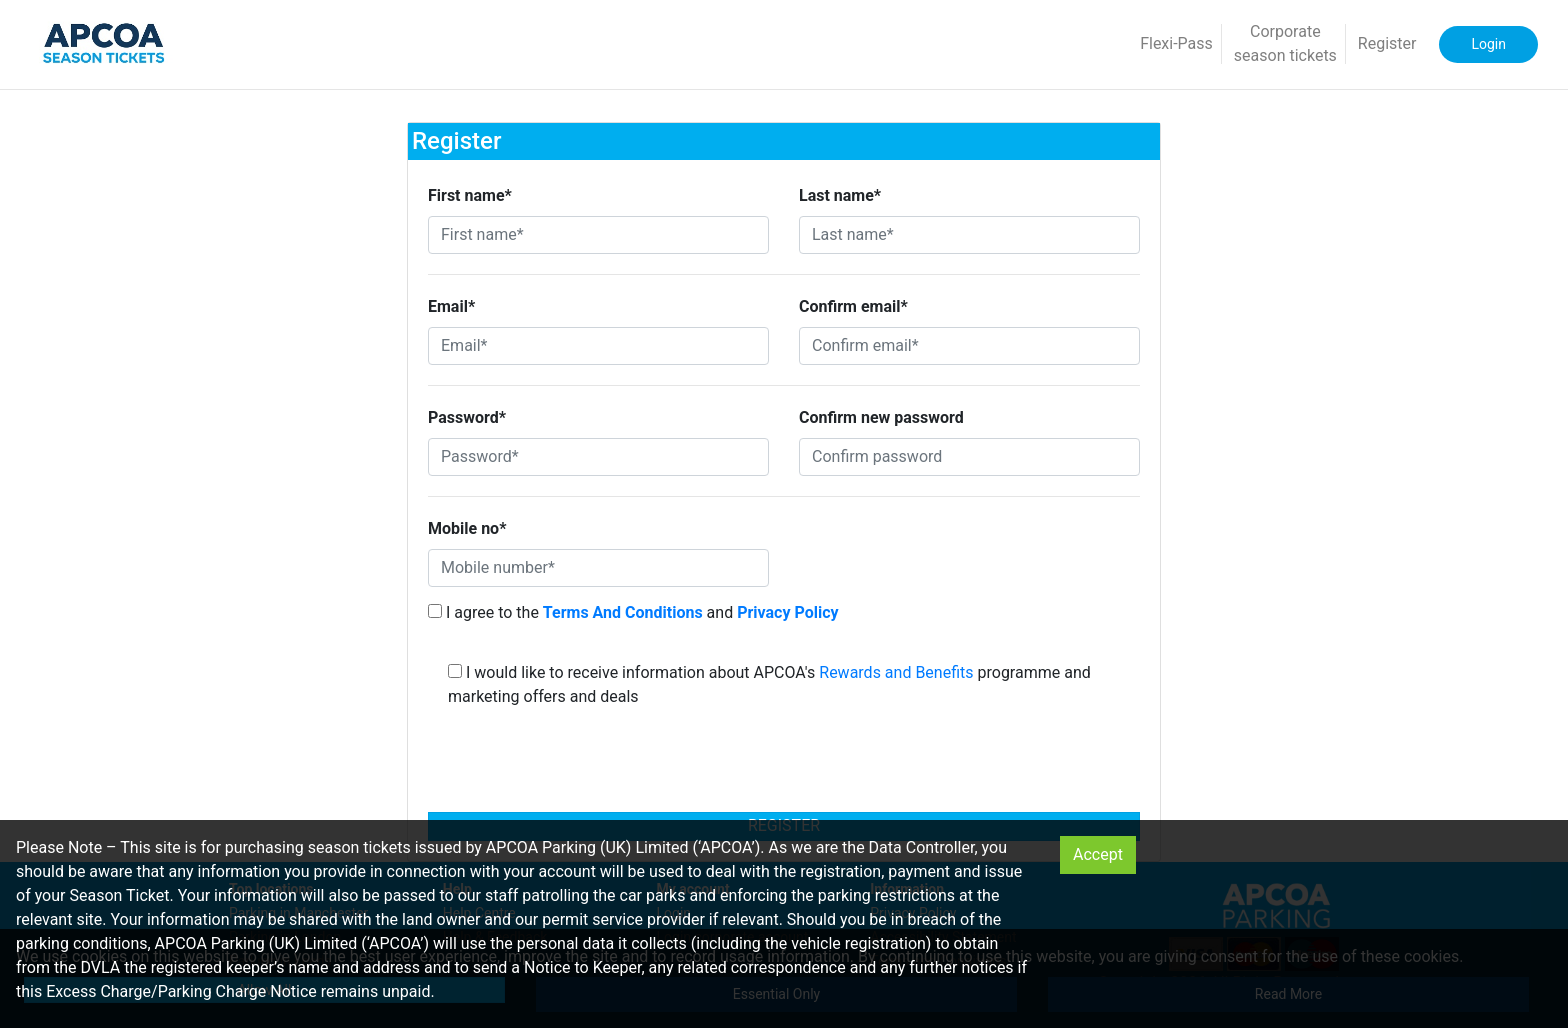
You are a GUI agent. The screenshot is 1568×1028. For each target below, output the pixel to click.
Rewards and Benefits (896, 672)
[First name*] (598, 235)
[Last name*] (969, 235)
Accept (1098, 854)
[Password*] (598, 457)
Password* (467, 417)
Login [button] (1488, 44)
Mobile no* (467, 528)
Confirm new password (881, 417)
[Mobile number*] (598, 568)
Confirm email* (853, 306)
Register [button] (1387, 43)
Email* (451, 306)
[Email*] (598, 346)
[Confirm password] (969, 457)
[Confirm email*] (969, 346)
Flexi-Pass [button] (1176, 43)
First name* (470, 195)
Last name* (840, 195)
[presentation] (784, 766)
